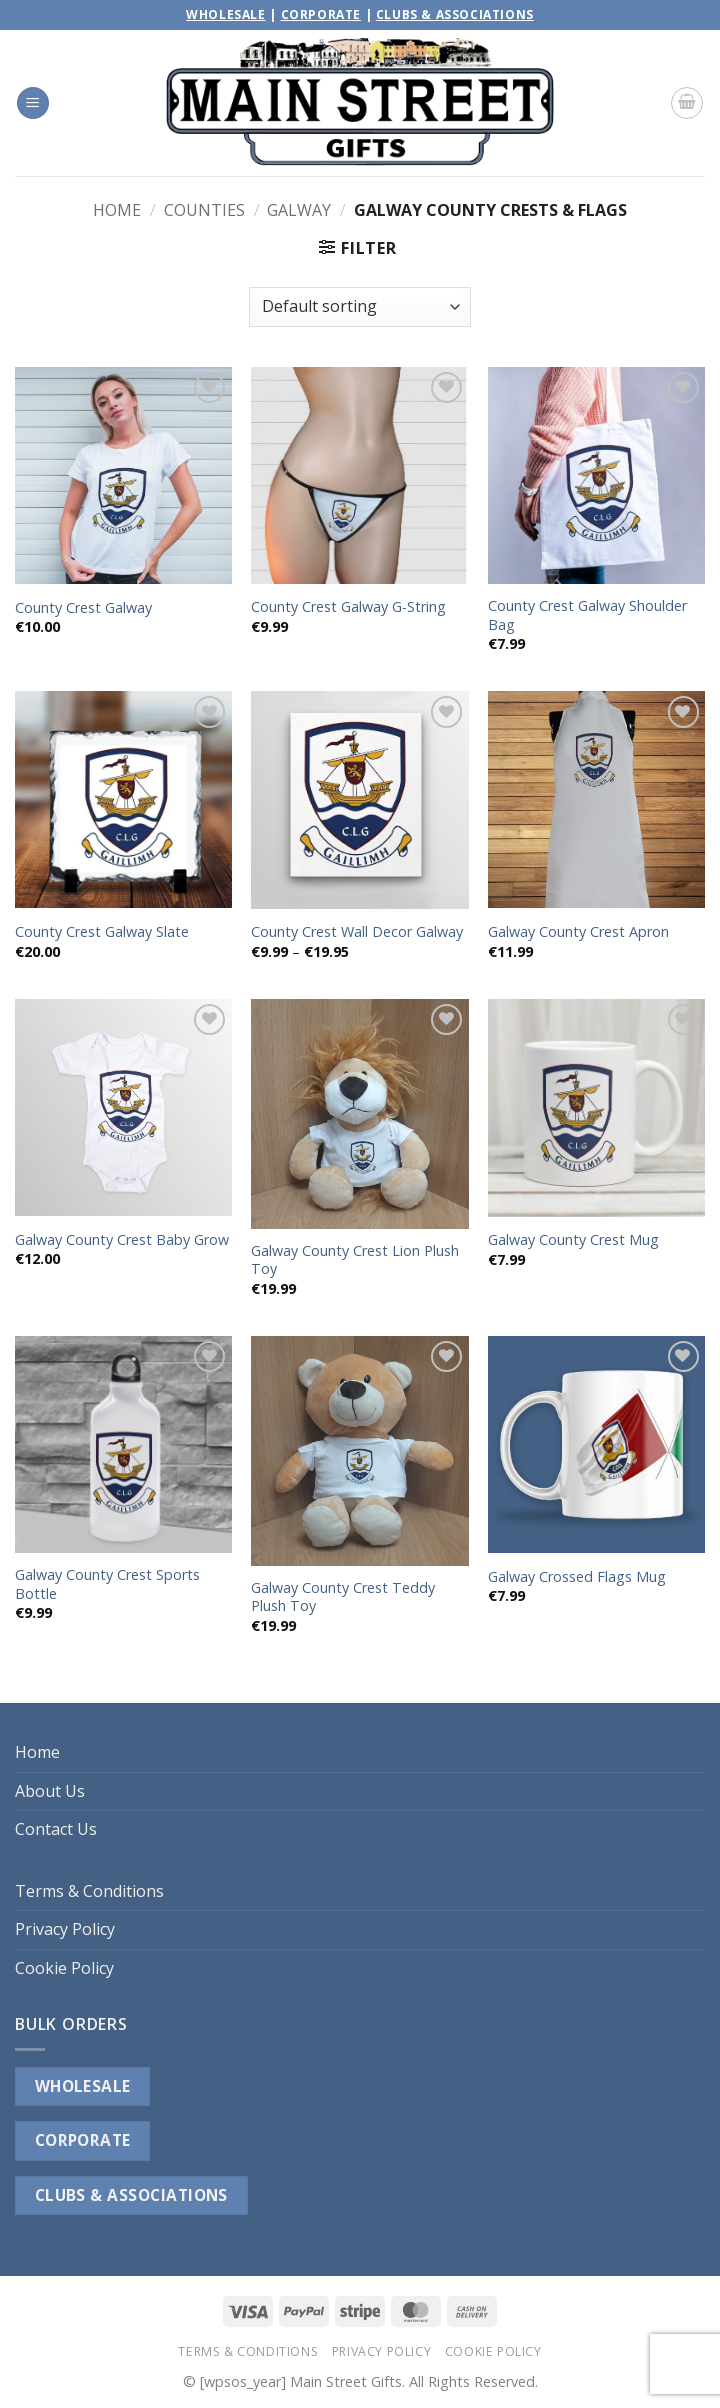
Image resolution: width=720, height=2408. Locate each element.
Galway (299, 210)
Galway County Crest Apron (578, 932)
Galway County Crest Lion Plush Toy (355, 1260)
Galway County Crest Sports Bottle (107, 1584)
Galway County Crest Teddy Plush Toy (343, 1597)
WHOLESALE (83, 2086)
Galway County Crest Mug (573, 1240)
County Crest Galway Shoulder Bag (587, 615)
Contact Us (56, 1829)
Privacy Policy (65, 1929)
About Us (50, 1791)
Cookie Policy (64, 1968)
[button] (33, 103)
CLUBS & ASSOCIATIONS (131, 2195)
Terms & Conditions (89, 1891)
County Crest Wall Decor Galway (357, 932)
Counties (204, 210)
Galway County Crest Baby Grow (122, 1240)
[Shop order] (360, 307)
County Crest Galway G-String (348, 607)
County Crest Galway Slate (102, 932)
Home (117, 210)
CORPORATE (83, 2140)
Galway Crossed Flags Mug (577, 1577)
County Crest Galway (83, 608)
